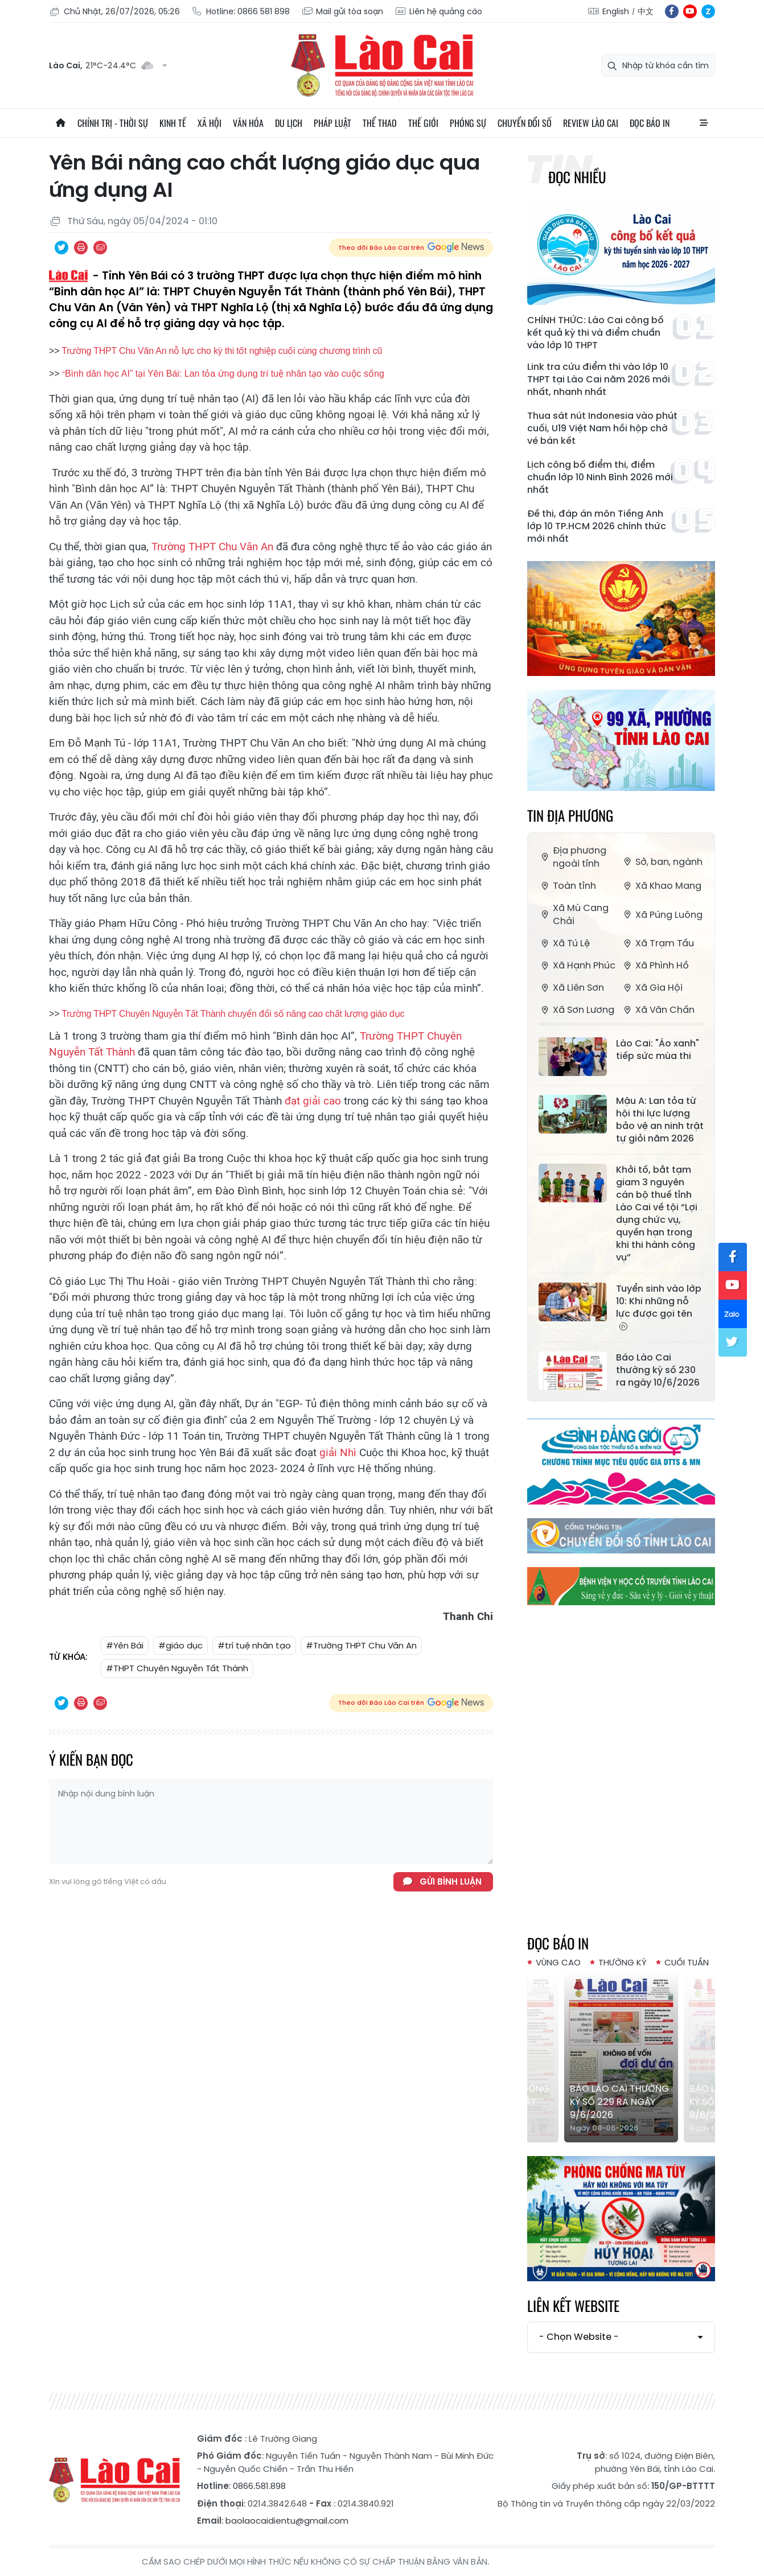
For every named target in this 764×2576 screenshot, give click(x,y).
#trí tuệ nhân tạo (254, 1645)
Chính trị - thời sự (112, 123)
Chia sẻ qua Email (100, 247)
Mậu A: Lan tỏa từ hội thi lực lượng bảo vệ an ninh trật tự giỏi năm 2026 (660, 1120)
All (703, 123)
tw (732, 1342)
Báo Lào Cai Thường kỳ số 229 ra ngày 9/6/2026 (619, 2101)
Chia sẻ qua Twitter (61, 247)
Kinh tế (172, 123)
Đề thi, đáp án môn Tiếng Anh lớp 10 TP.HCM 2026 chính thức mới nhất (596, 526)
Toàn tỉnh (567, 885)
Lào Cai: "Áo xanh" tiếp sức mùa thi (657, 1049)
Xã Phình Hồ (655, 965)
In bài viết (81, 247)
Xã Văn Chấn (658, 1009)
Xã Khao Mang (661, 885)
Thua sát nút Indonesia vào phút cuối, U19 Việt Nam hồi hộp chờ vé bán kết (602, 428)
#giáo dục (180, 1645)
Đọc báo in (649, 123)
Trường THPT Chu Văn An (212, 546)
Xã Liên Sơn (571, 987)
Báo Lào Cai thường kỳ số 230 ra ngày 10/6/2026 (658, 1370)
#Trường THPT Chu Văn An (361, 1645)
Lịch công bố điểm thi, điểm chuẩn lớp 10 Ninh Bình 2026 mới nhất (600, 477)
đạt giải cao (311, 1100)
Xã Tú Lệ (564, 943)
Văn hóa (248, 123)
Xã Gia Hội (652, 987)
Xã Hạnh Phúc (577, 965)
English (615, 11)
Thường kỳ (622, 1962)
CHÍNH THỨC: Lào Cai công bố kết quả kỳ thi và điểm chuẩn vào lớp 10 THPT (595, 333)
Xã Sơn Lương (576, 1009)
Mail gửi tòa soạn (342, 12)
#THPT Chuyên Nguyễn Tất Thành (177, 1668)
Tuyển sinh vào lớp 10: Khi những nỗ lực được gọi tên (658, 1307)
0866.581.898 (259, 2486)
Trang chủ (60, 123)
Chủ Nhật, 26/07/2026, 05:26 (114, 12)
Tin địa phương (570, 815)
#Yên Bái (124, 1645)
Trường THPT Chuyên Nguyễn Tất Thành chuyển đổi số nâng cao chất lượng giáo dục (232, 1014)
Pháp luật (332, 123)
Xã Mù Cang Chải (574, 914)
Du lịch (288, 123)
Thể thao (380, 123)
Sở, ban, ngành (662, 861)
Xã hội (209, 123)
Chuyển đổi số (525, 123)
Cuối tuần (686, 1962)
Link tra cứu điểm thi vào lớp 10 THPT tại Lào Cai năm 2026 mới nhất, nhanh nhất (598, 379)
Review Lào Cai (590, 123)
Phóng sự (468, 123)
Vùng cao (558, 1962)
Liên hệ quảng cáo (438, 12)
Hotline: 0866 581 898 (240, 12)
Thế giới (423, 123)
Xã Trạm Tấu (657, 943)
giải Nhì (336, 1452)
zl (708, 11)
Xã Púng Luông (662, 914)
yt (690, 11)
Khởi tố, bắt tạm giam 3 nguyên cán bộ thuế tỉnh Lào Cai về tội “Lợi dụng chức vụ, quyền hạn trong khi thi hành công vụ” (656, 1214)
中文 (646, 11)
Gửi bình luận (451, 1881)
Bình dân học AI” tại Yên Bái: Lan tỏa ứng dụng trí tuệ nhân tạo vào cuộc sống (224, 373)
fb (672, 11)
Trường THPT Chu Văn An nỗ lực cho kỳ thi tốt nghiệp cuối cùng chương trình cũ (221, 351)
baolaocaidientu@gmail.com (286, 2520)
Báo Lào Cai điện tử (382, 65)
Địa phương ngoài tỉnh (572, 857)
